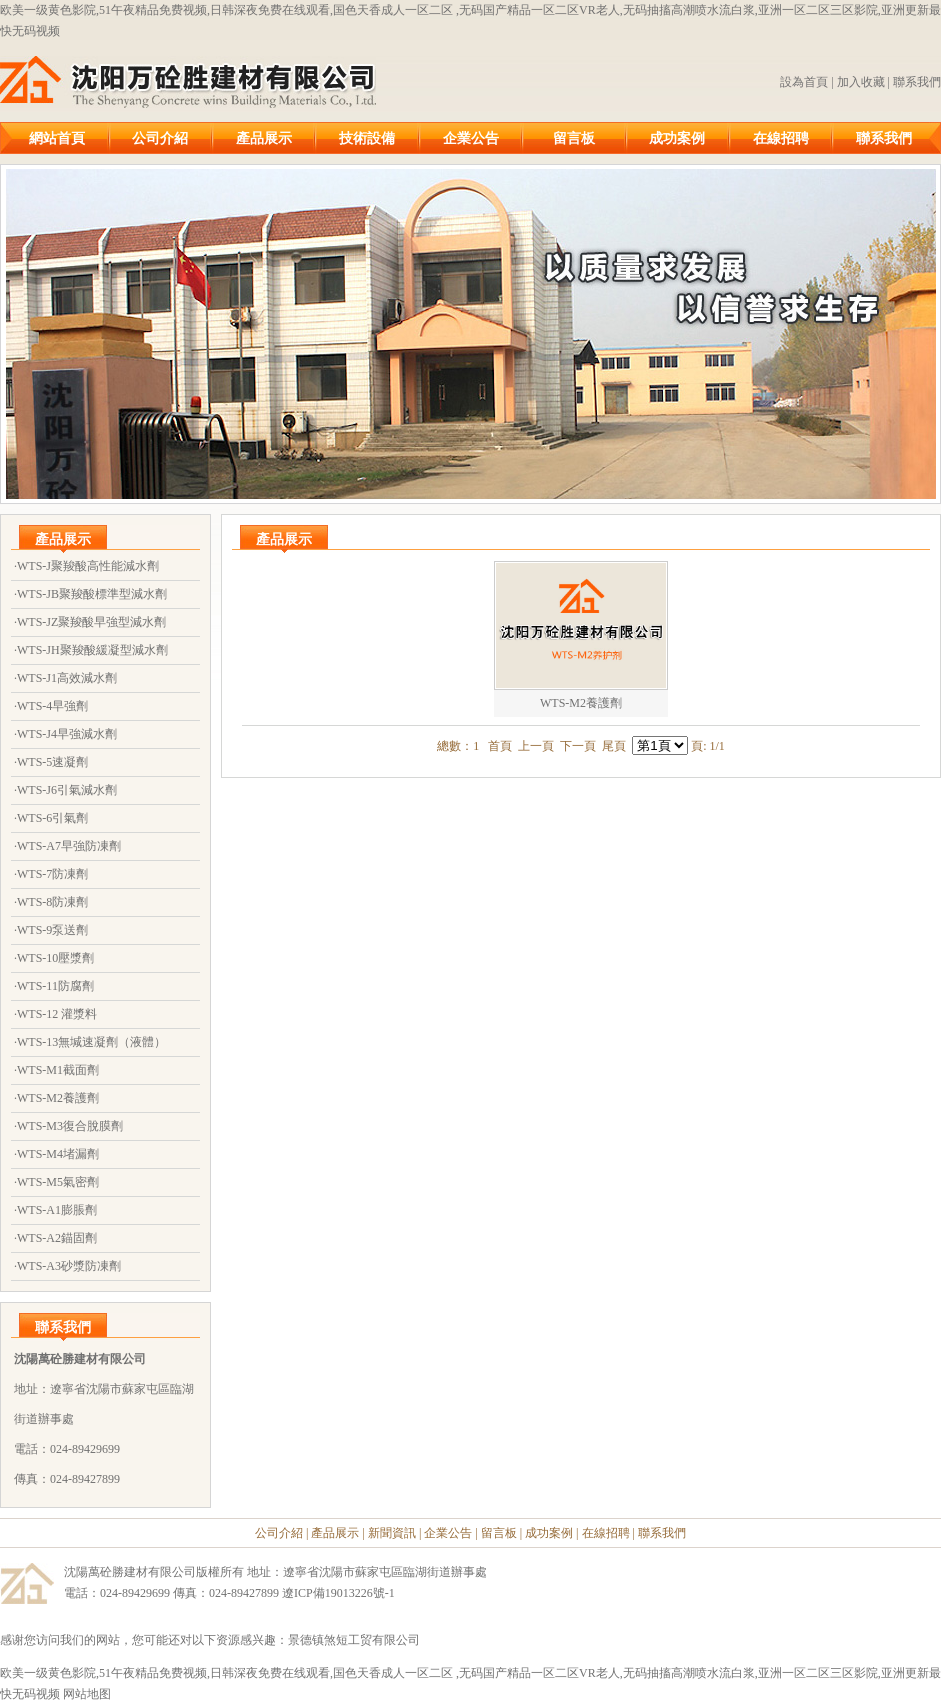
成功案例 (677, 138)
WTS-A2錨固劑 (57, 1238)
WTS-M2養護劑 (58, 1098)
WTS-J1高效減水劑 (67, 678)
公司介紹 (160, 138)
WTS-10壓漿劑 (55, 958)
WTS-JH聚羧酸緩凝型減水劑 (92, 650)
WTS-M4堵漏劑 (58, 1154)
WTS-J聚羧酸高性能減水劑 (88, 566)
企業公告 (471, 138)
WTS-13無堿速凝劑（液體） (91, 1042)
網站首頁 (57, 138)
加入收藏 (861, 82)
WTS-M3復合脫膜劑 (70, 1126)
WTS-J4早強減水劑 (67, 734)
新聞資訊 (392, 1533)
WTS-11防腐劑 (55, 986)
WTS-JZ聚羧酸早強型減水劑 (91, 622)
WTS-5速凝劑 (52, 762)
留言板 (574, 138)
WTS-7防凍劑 (52, 874)
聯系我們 (917, 82)
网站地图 (87, 1694)
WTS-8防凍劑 (52, 902)
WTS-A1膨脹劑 (57, 1210)
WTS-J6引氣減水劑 (67, 790)
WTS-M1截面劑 (58, 1070)
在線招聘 (781, 138)
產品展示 (264, 138)
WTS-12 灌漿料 (57, 1014)
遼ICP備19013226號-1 (338, 1593)
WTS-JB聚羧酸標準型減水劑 (92, 594)
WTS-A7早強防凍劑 (69, 846)
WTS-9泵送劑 (52, 930)
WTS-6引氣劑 (52, 818)
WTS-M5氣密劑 (58, 1182)
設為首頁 (804, 82)
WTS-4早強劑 (52, 706)
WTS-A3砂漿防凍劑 (69, 1266)
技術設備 (367, 138)
